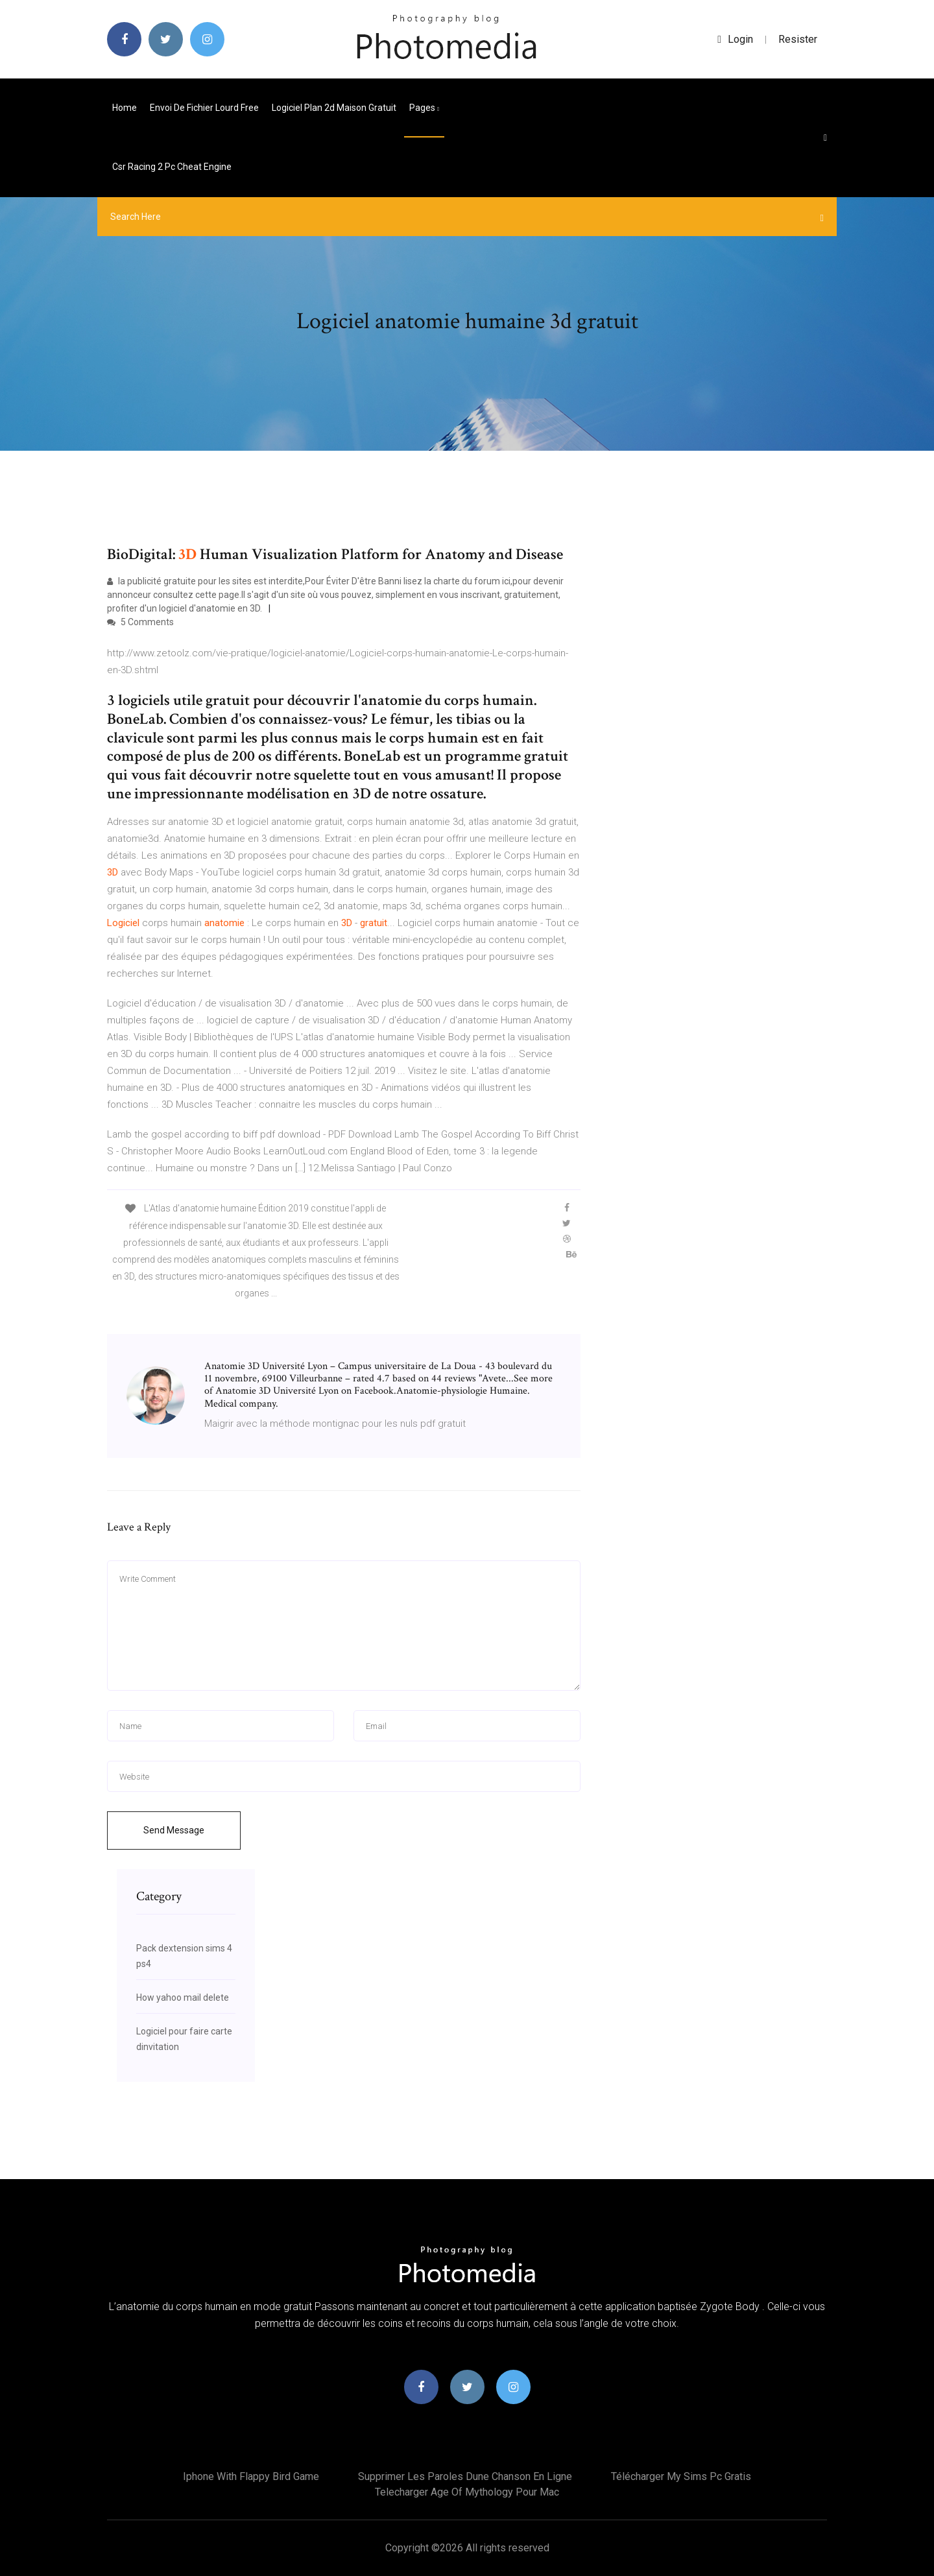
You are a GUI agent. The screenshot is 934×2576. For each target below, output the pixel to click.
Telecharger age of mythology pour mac (467, 2492)
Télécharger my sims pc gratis (681, 2476)
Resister (797, 39)
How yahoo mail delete (182, 1997)
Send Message (173, 1830)
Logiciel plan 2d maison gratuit (334, 107)
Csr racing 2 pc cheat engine (172, 166)
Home (124, 107)
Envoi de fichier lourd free (204, 107)
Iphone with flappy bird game (251, 2476)
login (735, 39)
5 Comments (140, 622)
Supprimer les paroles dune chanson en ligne (465, 2476)
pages (424, 107)
